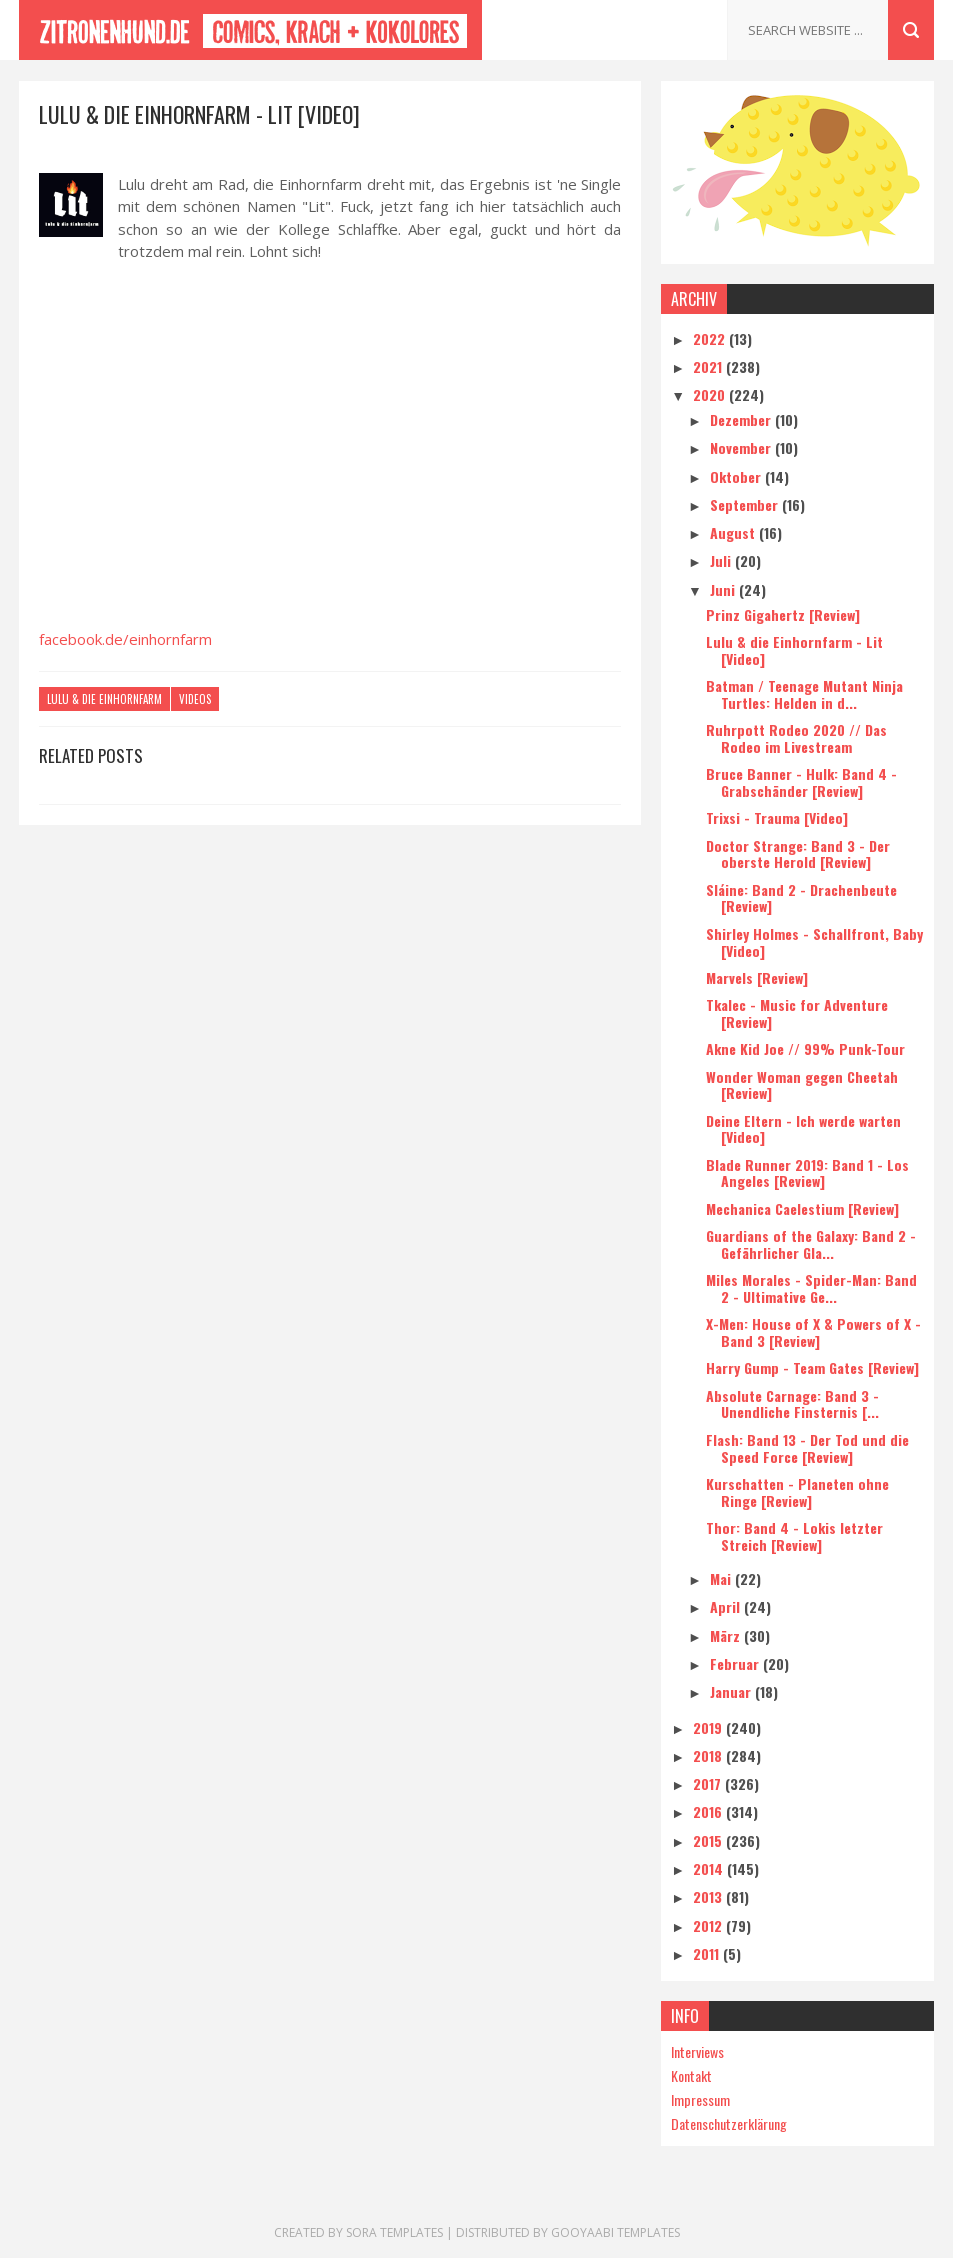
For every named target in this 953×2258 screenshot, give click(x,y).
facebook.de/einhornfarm (125, 639)
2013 (709, 1896)
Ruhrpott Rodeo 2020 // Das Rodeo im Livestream (796, 738)
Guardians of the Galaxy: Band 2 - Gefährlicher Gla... (811, 1244)
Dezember (742, 419)
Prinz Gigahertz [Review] (783, 614)
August (734, 532)
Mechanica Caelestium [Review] (802, 1208)
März (727, 1635)
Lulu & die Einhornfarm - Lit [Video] (794, 650)
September (746, 504)
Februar (736, 1663)
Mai (722, 1578)
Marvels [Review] (757, 977)
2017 (709, 1783)
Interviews (697, 2051)
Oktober (737, 476)
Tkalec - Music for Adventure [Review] (797, 1013)
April (727, 1606)
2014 (710, 1868)
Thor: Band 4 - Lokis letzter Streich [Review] (794, 1536)
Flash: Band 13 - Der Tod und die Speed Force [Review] (807, 1448)
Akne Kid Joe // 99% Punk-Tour (805, 1048)
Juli (722, 560)
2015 (709, 1840)
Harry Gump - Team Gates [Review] (812, 1367)
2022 (711, 338)
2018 (709, 1755)
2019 (709, 1727)
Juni (724, 589)
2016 (709, 1811)
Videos (195, 699)
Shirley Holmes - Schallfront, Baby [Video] (814, 942)
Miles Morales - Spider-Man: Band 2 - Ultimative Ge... (811, 1288)
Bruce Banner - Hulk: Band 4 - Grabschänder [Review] (801, 782)
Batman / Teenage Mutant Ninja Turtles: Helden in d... (804, 694)
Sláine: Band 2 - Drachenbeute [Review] (801, 898)
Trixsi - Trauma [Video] (777, 817)
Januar (732, 1691)
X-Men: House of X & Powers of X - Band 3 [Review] (813, 1332)
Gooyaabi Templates (615, 2232)
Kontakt (691, 2075)
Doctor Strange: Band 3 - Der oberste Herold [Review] (798, 854)
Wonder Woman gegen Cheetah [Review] (802, 1085)
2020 (711, 394)
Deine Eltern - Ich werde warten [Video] (803, 1129)
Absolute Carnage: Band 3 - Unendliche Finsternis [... (792, 1404)
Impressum (700, 2099)
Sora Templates (394, 2232)
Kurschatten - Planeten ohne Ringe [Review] (797, 1492)
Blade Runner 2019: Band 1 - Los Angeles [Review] (807, 1173)
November (742, 447)
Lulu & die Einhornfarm (104, 699)
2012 (709, 1925)
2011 (708, 1953)
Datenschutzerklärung (729, 2123)
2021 (709, 366)
